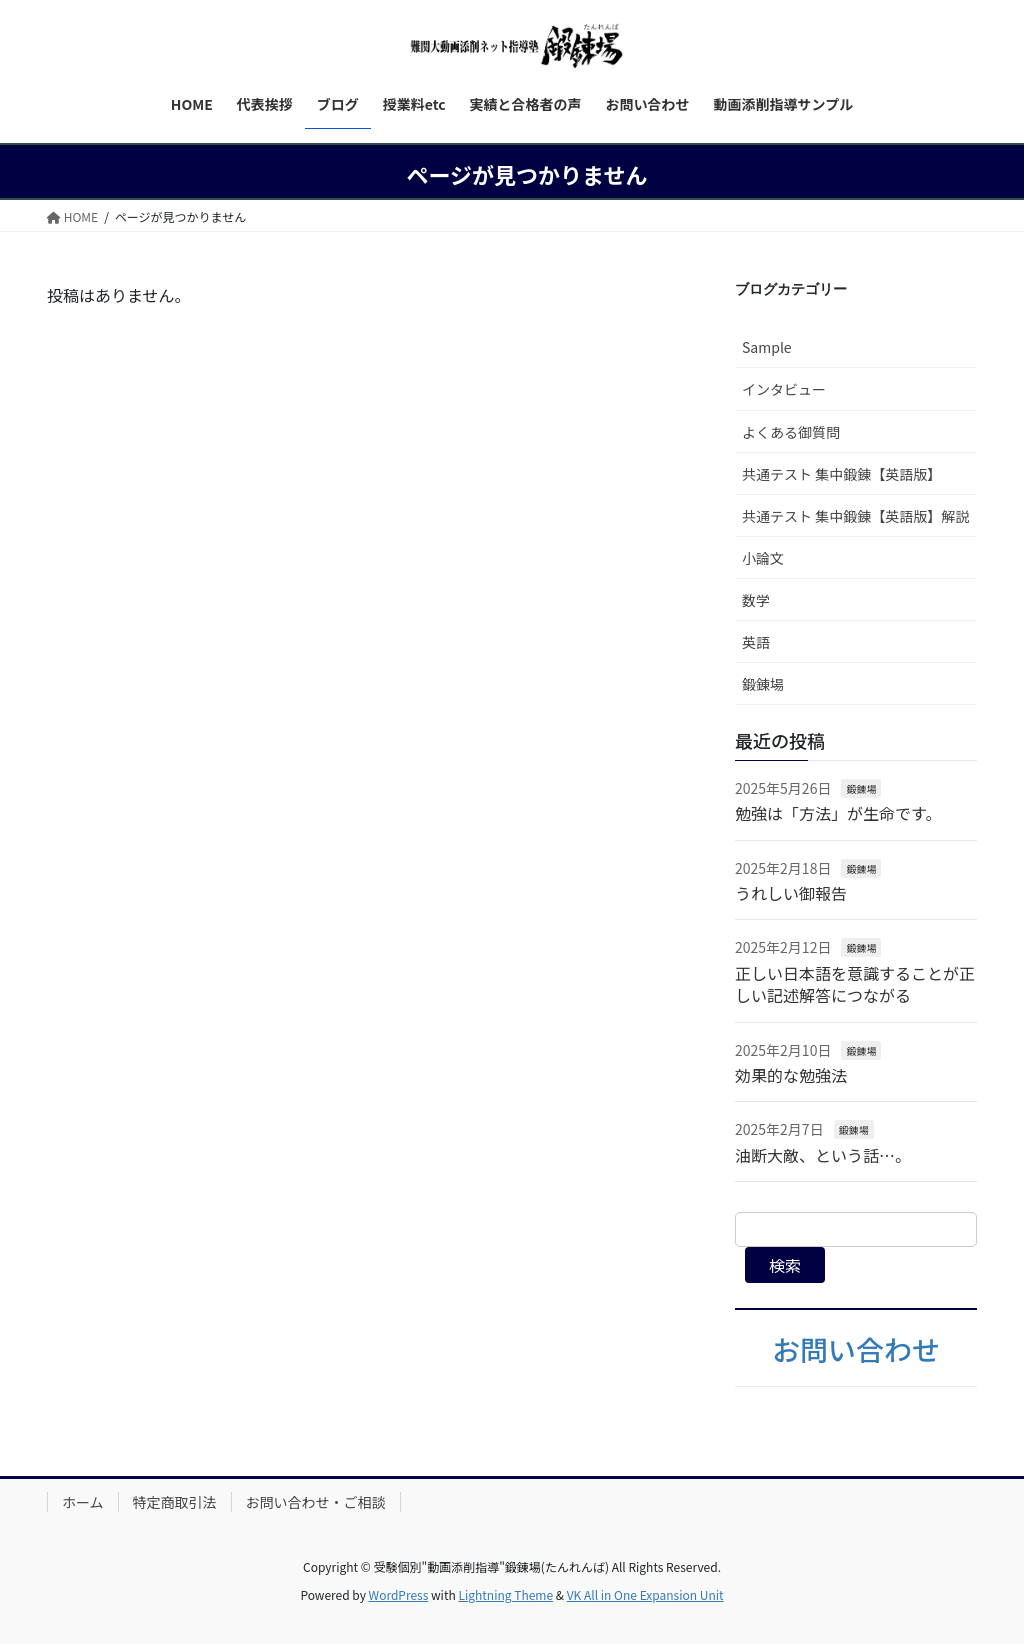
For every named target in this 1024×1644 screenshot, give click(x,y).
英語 (756, 642)
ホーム (83, 1502)
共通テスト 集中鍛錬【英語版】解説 (855, 516)
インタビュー (784, 389)
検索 (785, 1265)
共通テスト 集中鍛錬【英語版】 (841, 474)
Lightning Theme (505, 1594)
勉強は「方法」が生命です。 (838, 813)
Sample (767, 347)
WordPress (399, 1594)
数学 (756, 600)
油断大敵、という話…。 (823, 1155)
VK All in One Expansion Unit (645, 1594)
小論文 (763, 558)
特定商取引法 (175, 1502)
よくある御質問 (791, 432)
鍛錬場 (763, 684)
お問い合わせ (856, 1349)
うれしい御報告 (791, 893)
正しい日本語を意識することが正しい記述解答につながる (855, 984)
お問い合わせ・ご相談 (316, 1502)
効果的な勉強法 (791, 1075)
